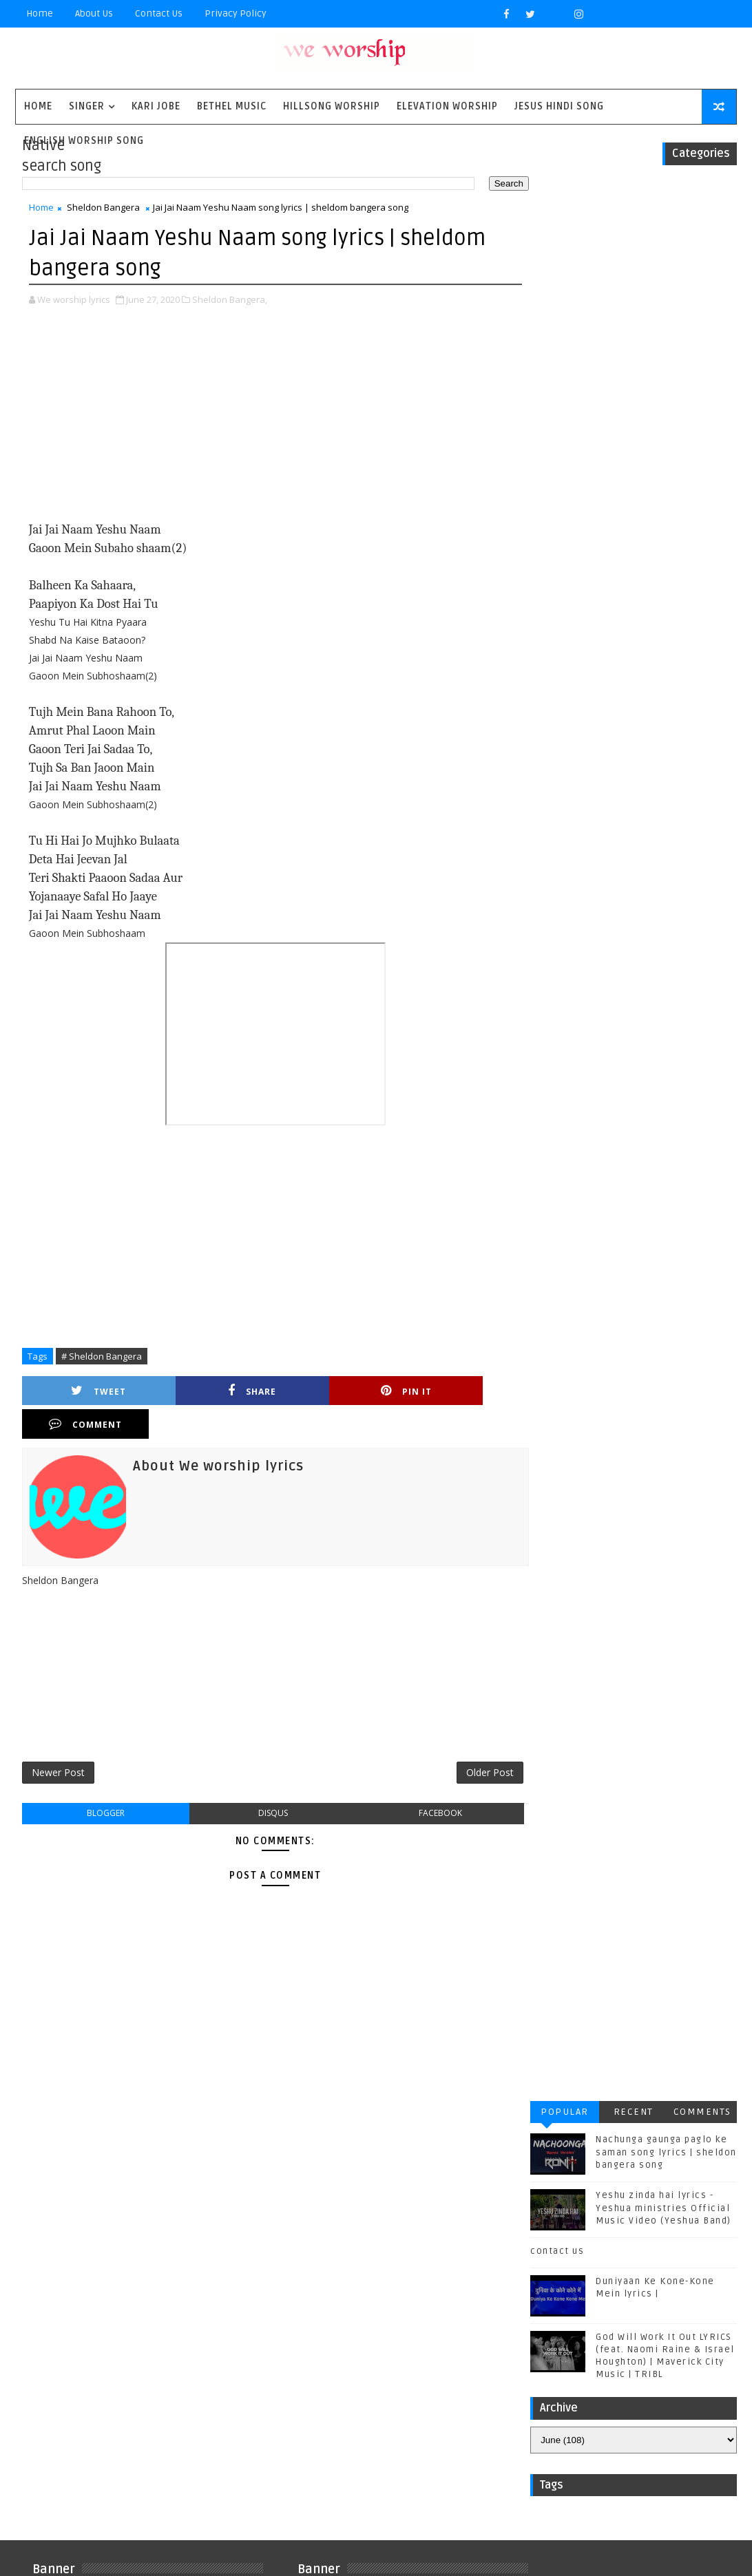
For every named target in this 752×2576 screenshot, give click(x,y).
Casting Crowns (78, 2228)
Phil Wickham (70, 2319)
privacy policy (236, 13)
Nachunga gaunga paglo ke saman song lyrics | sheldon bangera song (666, 244)
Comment (451, 1391)
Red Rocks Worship (166, 2319)
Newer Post (58, 1741)
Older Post (475, 1741)
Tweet (83, 1391)
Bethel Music (232, 106)
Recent (634, 204)
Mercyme (143, 2296)
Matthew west (72, 2296)
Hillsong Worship (331, 106)
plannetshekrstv (80, 2432)
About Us (94, 13)
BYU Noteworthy (78, 2205)
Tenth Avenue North (86, 2364)
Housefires (165, 2251)
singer (87, 106)
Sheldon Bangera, (229, 299)
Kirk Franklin (134, 2273)
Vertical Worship (177, 2387)
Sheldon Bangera (103, 208)
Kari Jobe (156, 106)
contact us (557, 343)
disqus (265, 1782)
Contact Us (158, 13)
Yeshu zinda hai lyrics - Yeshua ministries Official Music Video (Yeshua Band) (663, 300)
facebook (427, 1782)
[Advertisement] (268, 424)
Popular (565, 204)
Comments (702, 204)
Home (39, 13)
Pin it (329, 1391)
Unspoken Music (78, 2387)
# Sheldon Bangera (101, 1356)
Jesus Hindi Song (559, 106)
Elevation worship (447, 106)
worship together (82, 2455)
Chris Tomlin (165, 2228)
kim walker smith (179, 2410)
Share (206, 1391)
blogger (103, 1782)
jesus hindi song (80, 2410)
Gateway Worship (80, 2251)
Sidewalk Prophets (85, 2341)
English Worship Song (84, 141)
